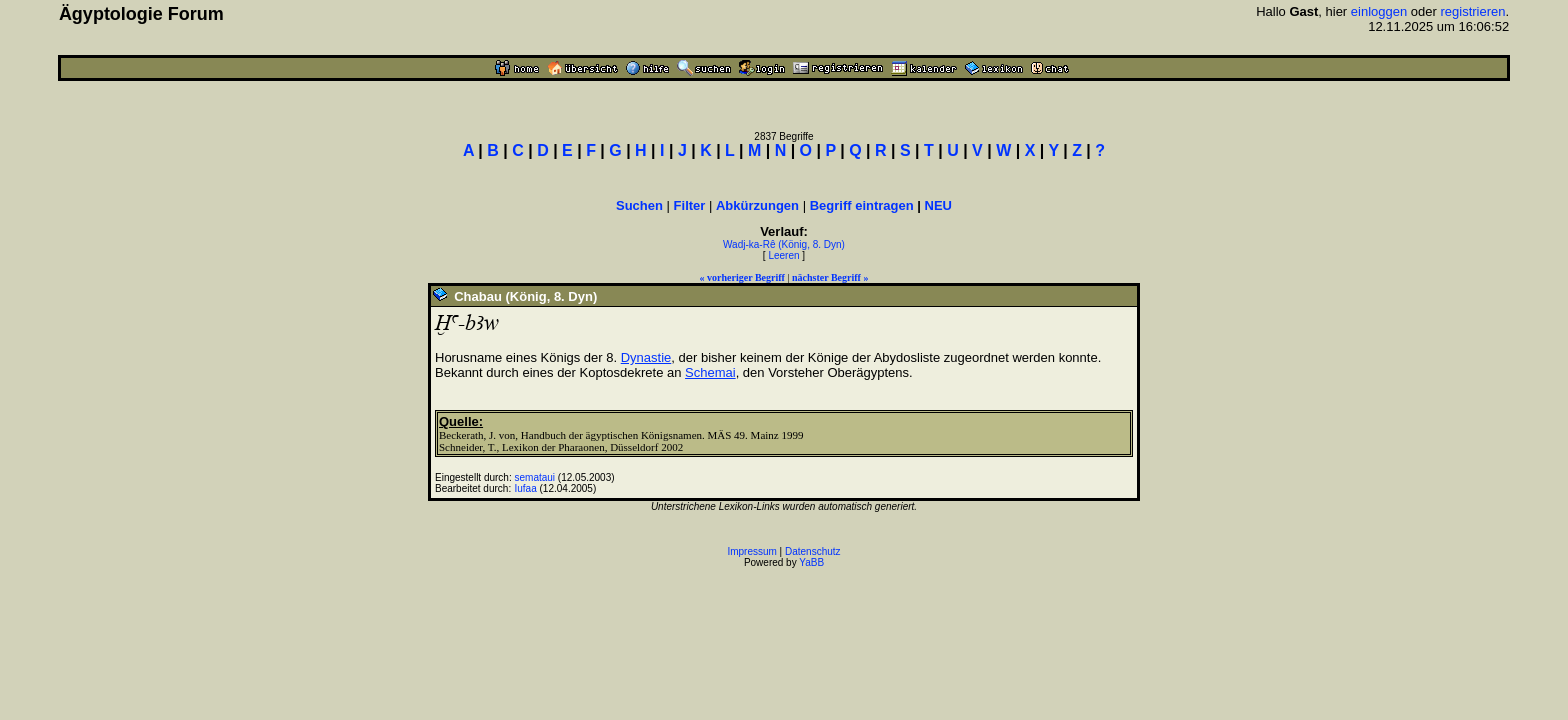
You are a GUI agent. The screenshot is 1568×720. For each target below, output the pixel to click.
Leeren (783, 255)
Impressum (751, 551)
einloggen (1379, 11)
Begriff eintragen (862, 205)
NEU (938, 205)
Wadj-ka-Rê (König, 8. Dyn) (784, 244)
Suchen (639, 205)
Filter (690, 205)
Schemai (710, 372)
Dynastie (646, 357)
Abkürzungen (757, 205)
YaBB (811, 562)
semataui (535, 477)
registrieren (1472, 11)
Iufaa (526, 488)
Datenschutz (813, 551)
